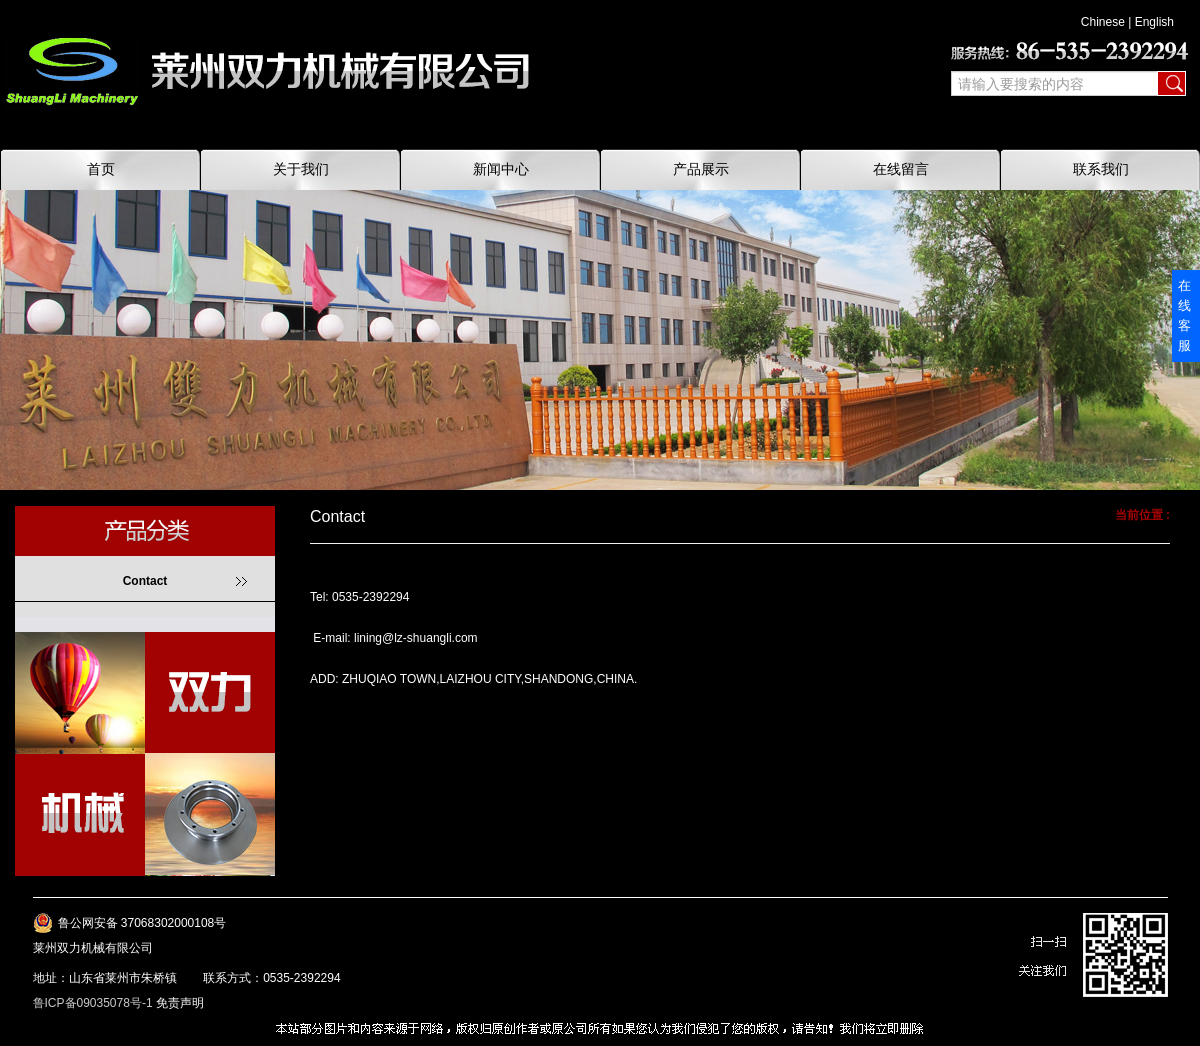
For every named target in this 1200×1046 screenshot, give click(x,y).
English (1154, 22)
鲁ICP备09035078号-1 (93, 1003)
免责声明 (180, 1003)
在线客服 (1184, 315)
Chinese (1103, 22)
